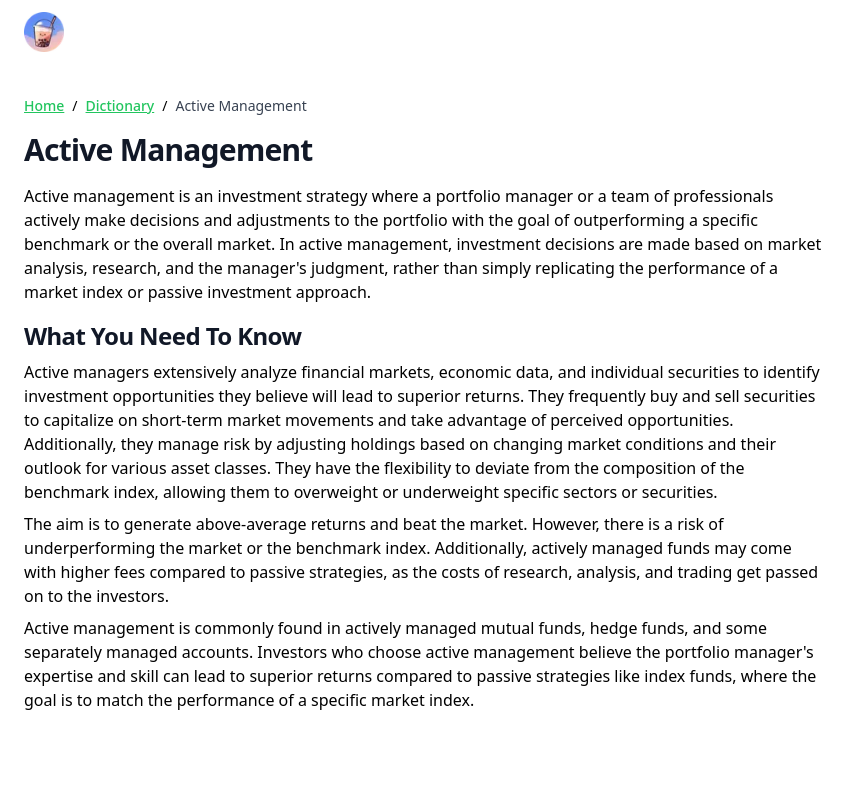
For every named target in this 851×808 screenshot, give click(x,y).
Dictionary (120, 105)
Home (44, 105)
